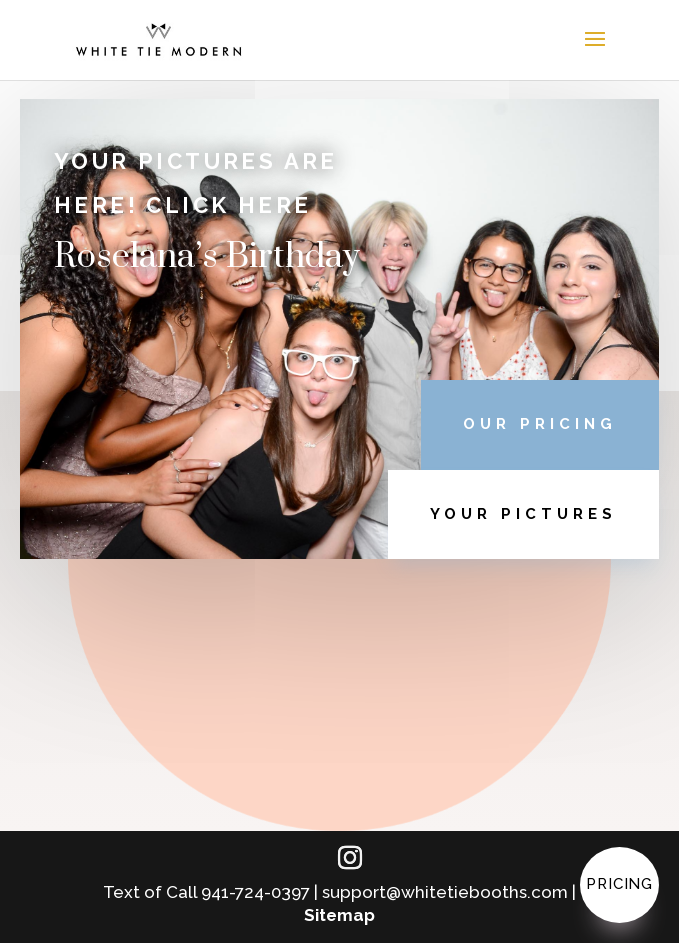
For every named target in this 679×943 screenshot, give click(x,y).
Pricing (619, 884)
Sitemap (339, 915)
